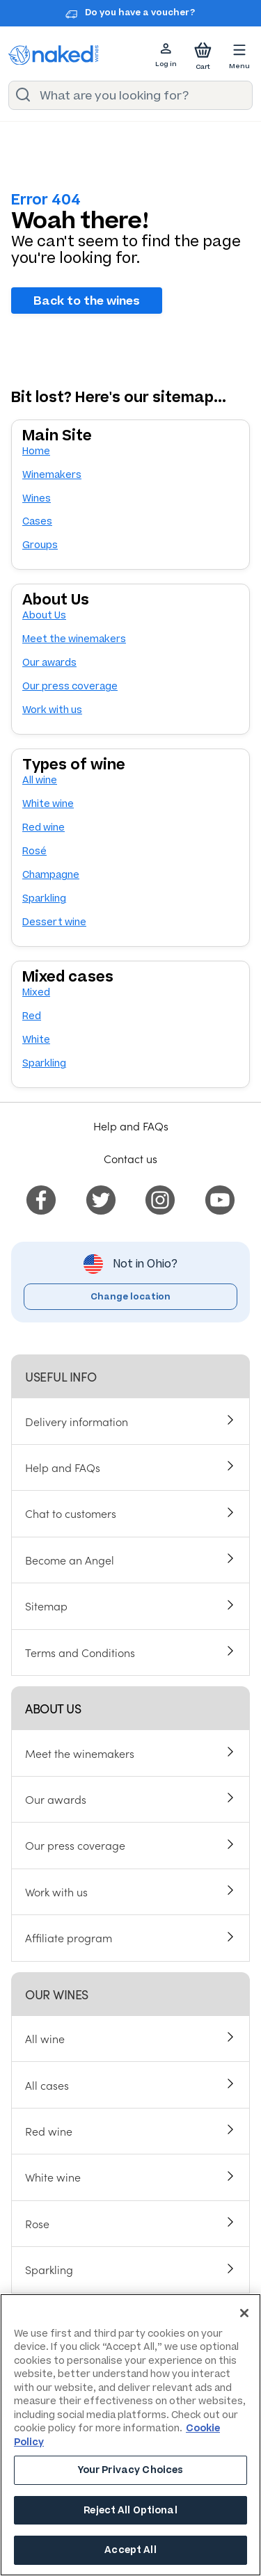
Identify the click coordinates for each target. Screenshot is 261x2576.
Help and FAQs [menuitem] (62, 1467)
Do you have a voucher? (140, 12)
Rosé (34, 851)
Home (36, 451)
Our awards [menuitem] (55, 1799)
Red (31, 1016)
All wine (39, 780)
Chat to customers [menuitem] (70, 1513)
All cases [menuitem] (47, 2085)
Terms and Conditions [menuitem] (80, 1652)
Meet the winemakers (74, 639)
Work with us (52, 710)
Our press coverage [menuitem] (75, 1845)
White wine (48, 804)
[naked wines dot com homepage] (53, 55)
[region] (130, 2435)
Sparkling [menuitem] (49, 2269)
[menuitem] (41, 1197)
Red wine (43, 827)
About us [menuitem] (53, 1708)
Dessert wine (54, 922)
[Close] (244, 2313)
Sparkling (44, 898)
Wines (36, 498)
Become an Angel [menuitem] (69, 1559)
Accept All (130, 2550)
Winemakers (51, 475)
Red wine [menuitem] (48, 2130)
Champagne (50, 875)
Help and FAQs (130, 1125)
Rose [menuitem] (37, 2223)
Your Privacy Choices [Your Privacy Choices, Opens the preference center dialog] (131, 2470)
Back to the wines (86, 300)
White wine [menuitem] (53, 2176)
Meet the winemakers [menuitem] (79, 1753)
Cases (37, 521)
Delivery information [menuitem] (76, 1421)
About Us (44, 615)
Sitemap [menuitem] (46, 1605)
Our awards (49, 663)
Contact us (130, 1158)
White (36, 1040)
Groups (40, 545)
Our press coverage (70, 686)
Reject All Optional (130, 2510)
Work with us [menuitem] (56, 1891)
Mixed (36, 992)
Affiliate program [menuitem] (68, 1937)
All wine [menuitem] (45, 2038)
